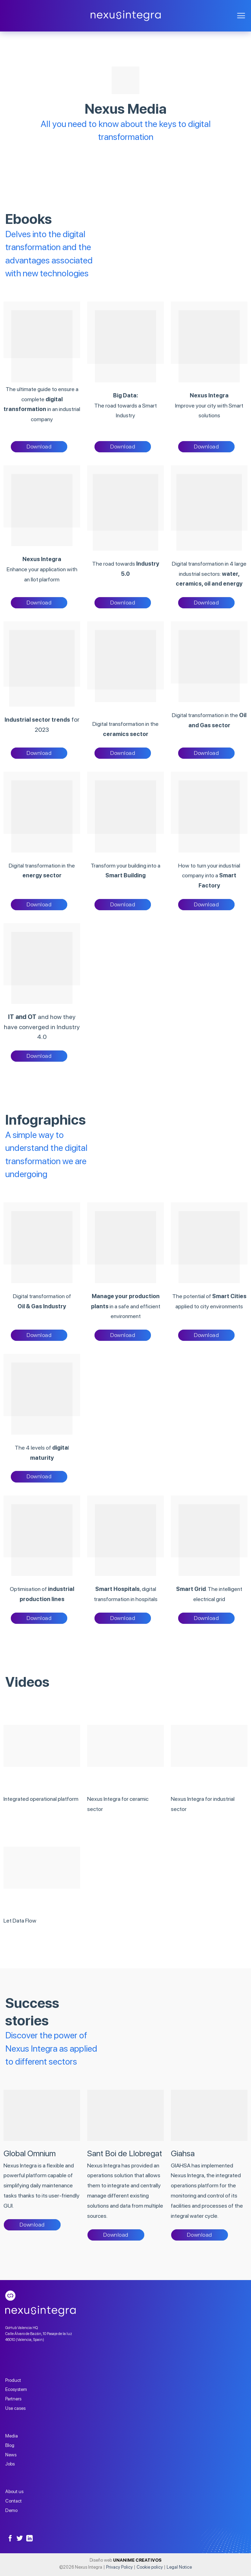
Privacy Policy (119, 2567)
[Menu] (241, 16)
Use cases (15, 2408)
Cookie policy (150, 2567)
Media (11, 2436)
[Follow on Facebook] (10, 2538)
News (10, 2454)
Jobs (10, 2464)
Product (13, 2380)
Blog (9, 2445)
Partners (13, 2398)
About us (14, 2491)
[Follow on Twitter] (19, 2538)
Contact (13, 2501)
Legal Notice (179, 2567)
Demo (11, 2510)
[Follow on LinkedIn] (29, 2538)
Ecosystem (16, 2389)
